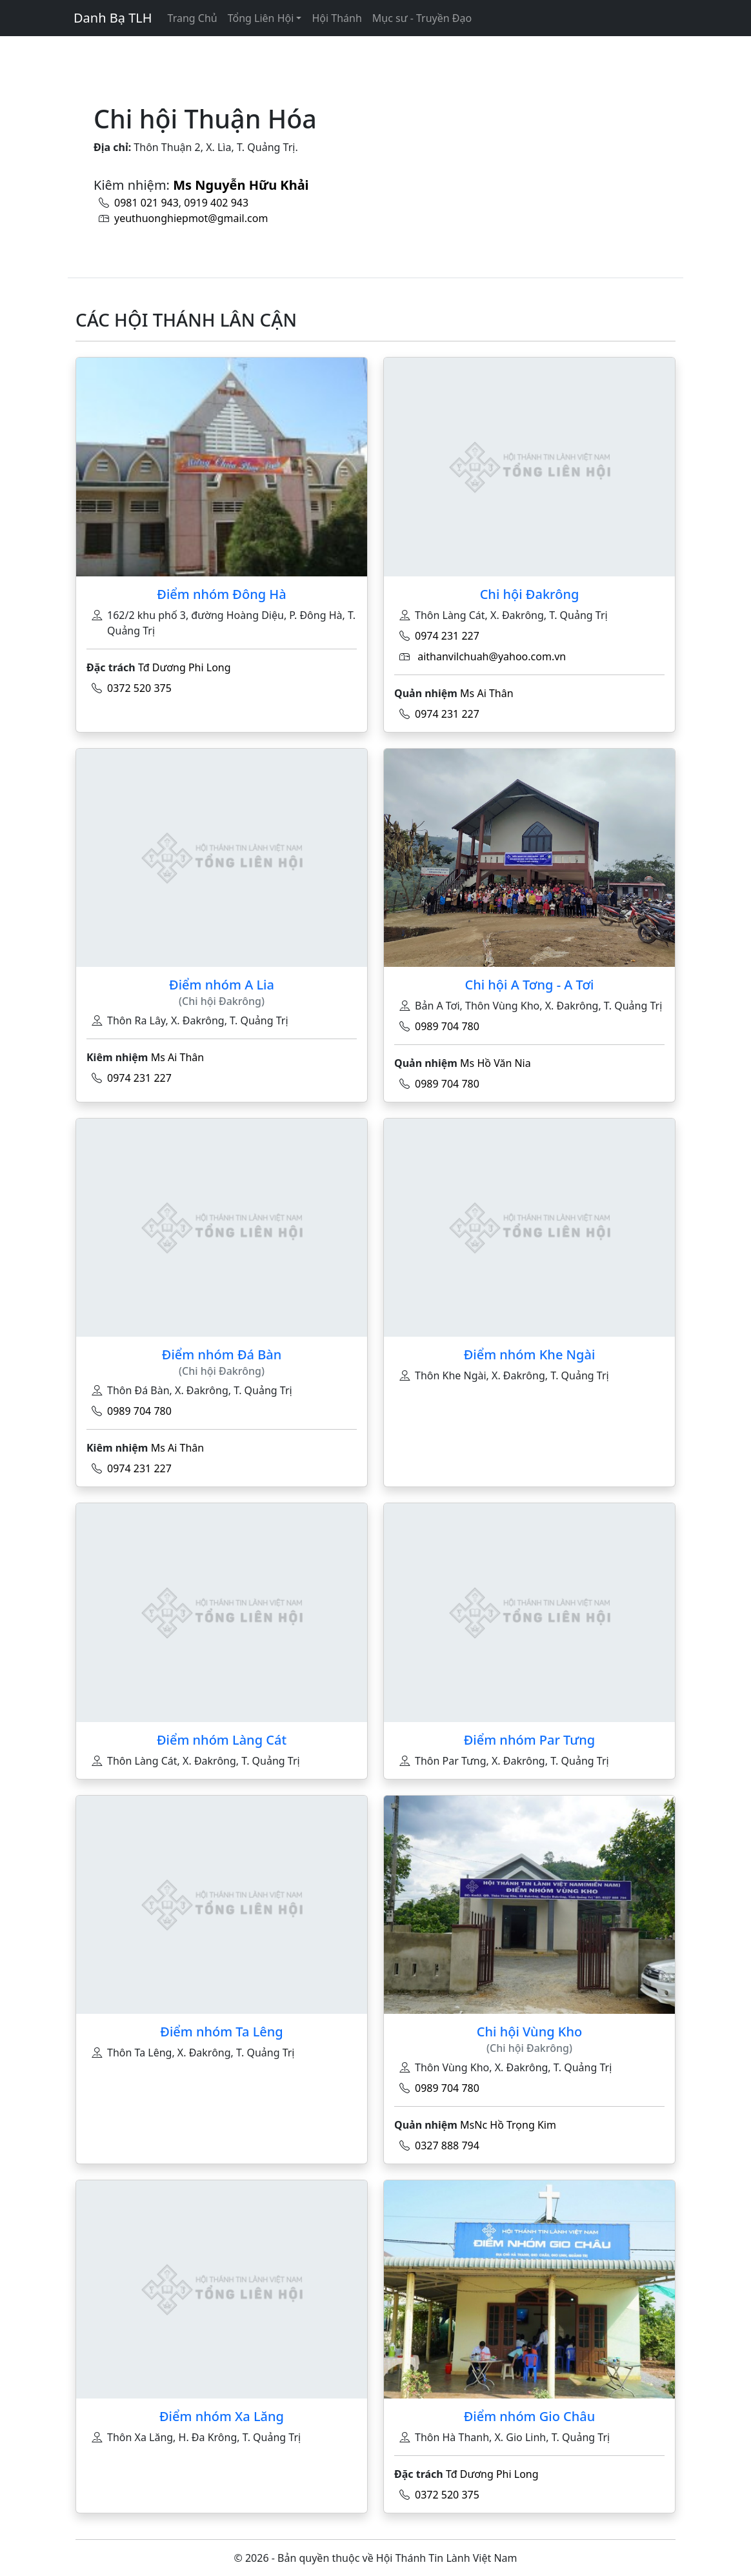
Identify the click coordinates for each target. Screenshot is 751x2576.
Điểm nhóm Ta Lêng (221, 2031)
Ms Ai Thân (487, 693)
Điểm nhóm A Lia (221, 984)
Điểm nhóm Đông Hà (221, 594)
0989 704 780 (447, 1026)
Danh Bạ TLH (113, 17)
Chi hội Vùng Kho (529, 2031)
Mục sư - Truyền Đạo (422, 18)
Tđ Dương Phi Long (184, 667)
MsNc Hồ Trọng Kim (508, 2125)
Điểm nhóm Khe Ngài (530, 1354)
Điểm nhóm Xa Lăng (221, 2416)
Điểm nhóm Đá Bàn (221, 1354)
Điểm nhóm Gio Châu (530, 2416)
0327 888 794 (447, 2145)
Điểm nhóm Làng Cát (221, 1740)
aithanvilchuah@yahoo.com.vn (491, 656)
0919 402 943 (216, 203)
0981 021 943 (146, 203)
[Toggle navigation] (81, 45)
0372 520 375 (139, 688)
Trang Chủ (192, 18)
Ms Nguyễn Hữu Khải (240, 185)
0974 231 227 (447, 636)
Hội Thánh (336, 18)
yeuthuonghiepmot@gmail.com (191, 218)
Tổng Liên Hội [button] (261, 18)
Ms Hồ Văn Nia (495, 1063)
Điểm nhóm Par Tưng (530, 1740)
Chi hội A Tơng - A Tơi (529, 984)
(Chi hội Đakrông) (222, 1001)
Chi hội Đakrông (529, 594)
